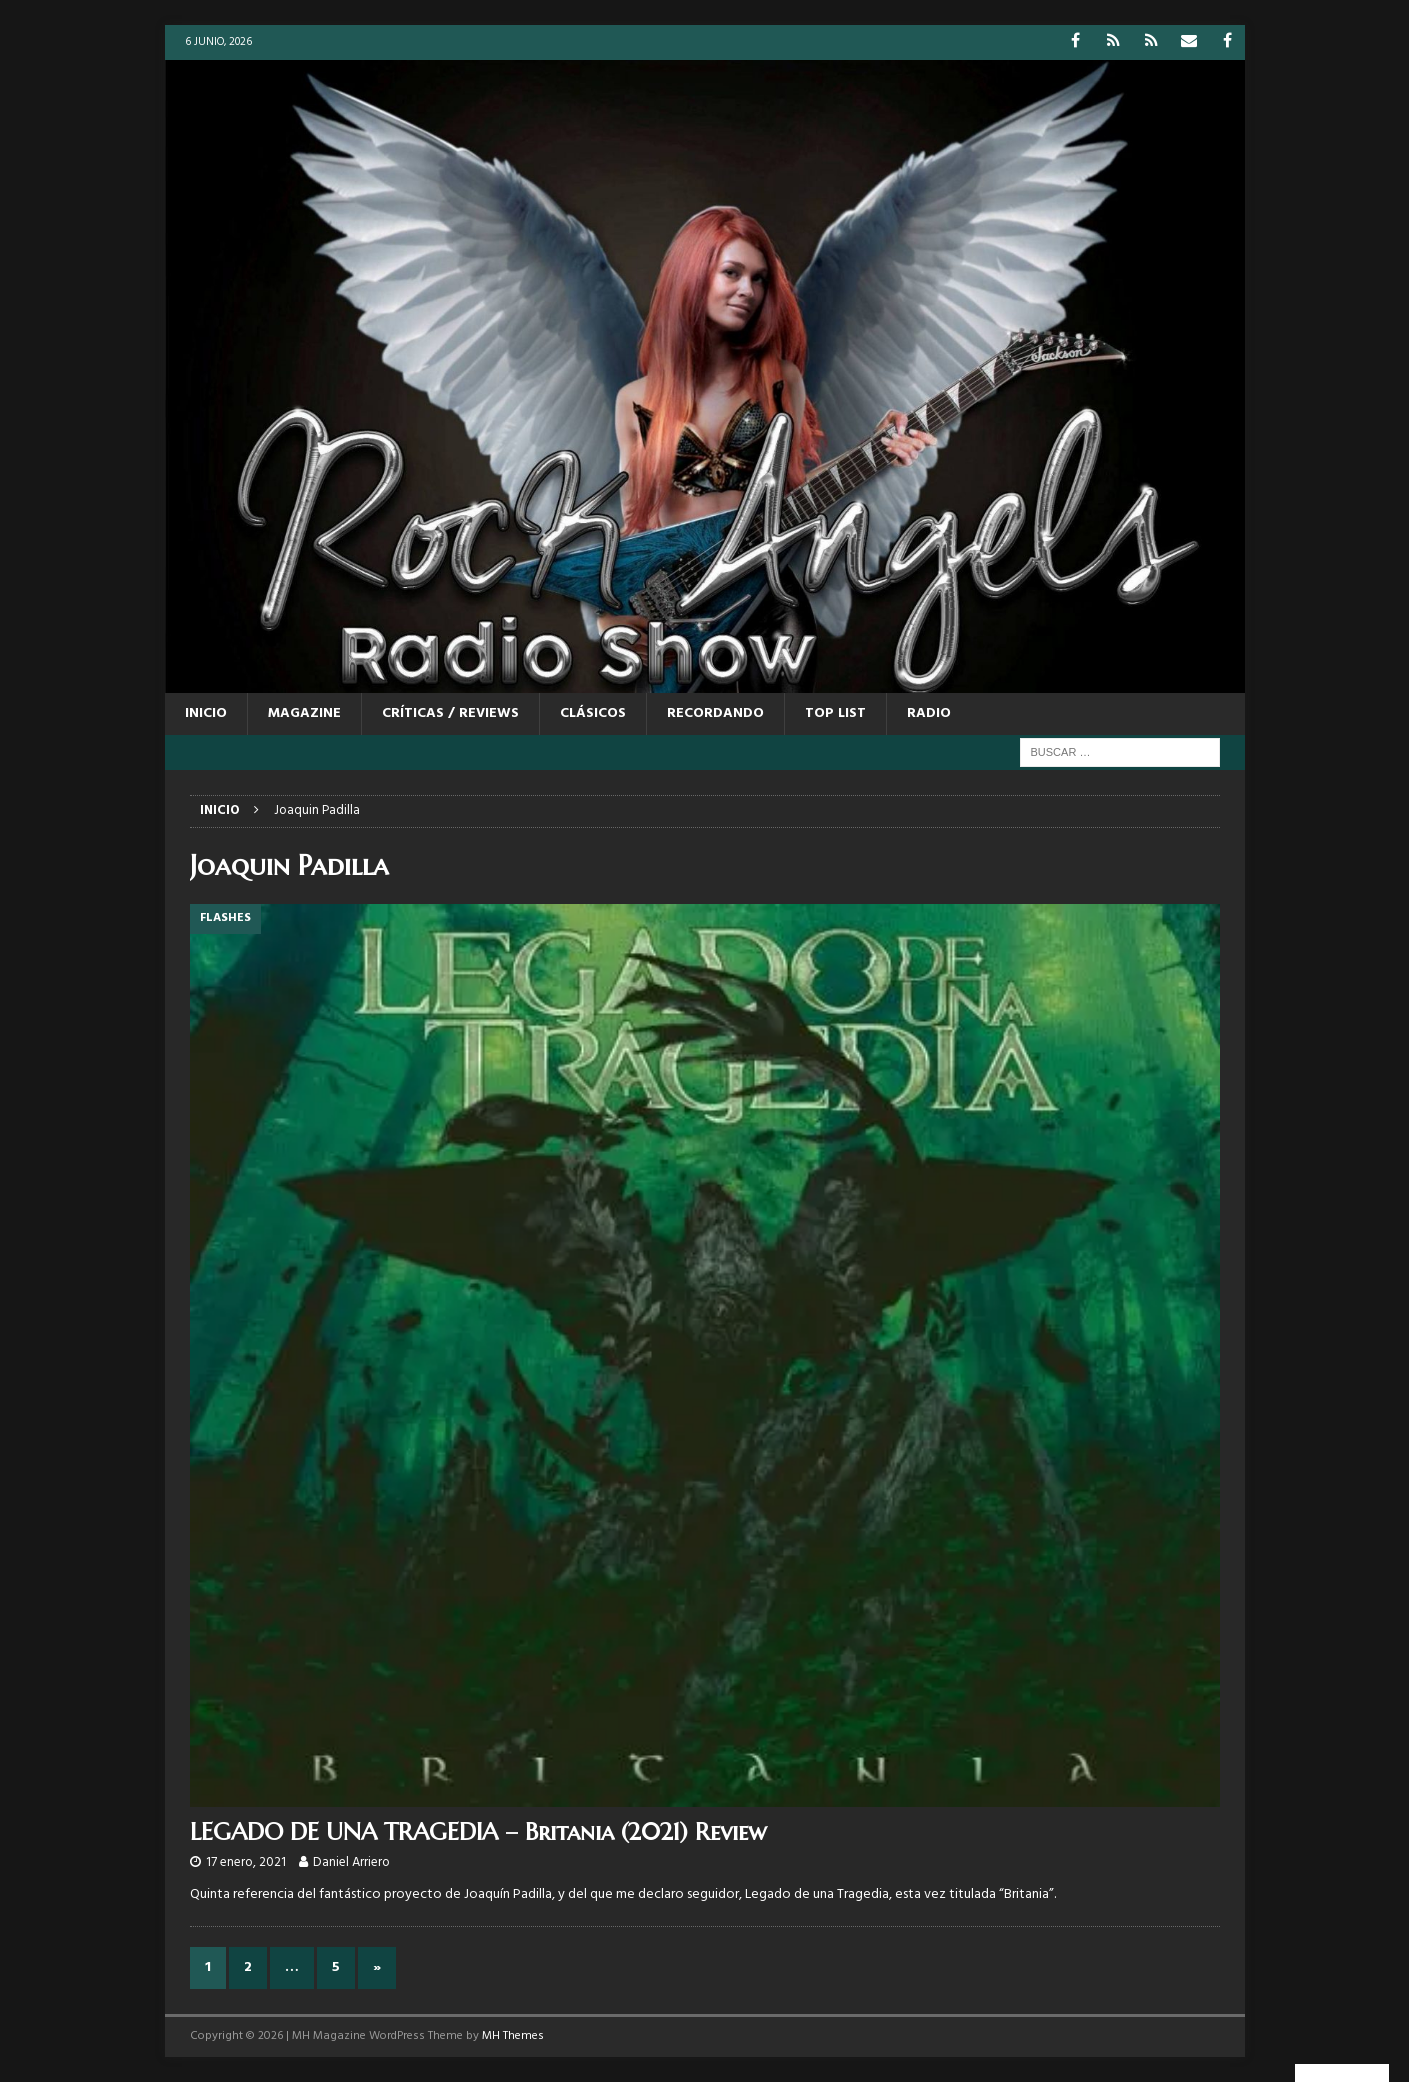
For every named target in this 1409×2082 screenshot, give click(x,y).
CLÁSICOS (593, 713)
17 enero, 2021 (246, 1862)
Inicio (206, 713)
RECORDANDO (715, 713)
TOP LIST (835, 713)
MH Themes (513, 2036)
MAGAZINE (304, 713)
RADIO (929, 713)
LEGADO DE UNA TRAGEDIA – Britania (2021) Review (478, 1832)
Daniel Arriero (351, 1862)
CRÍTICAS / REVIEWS (450, 713)
